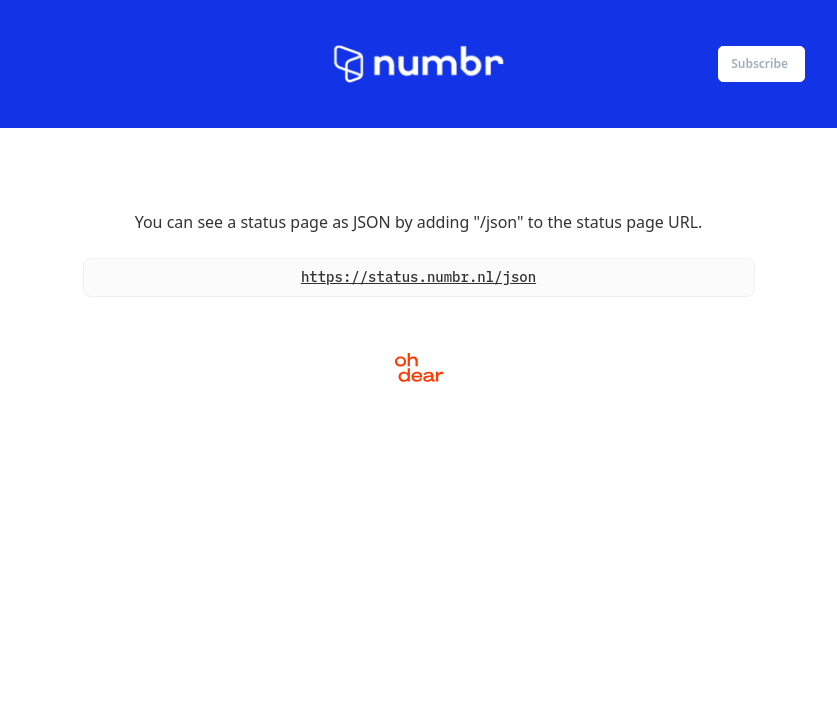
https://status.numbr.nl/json (418, 277)
